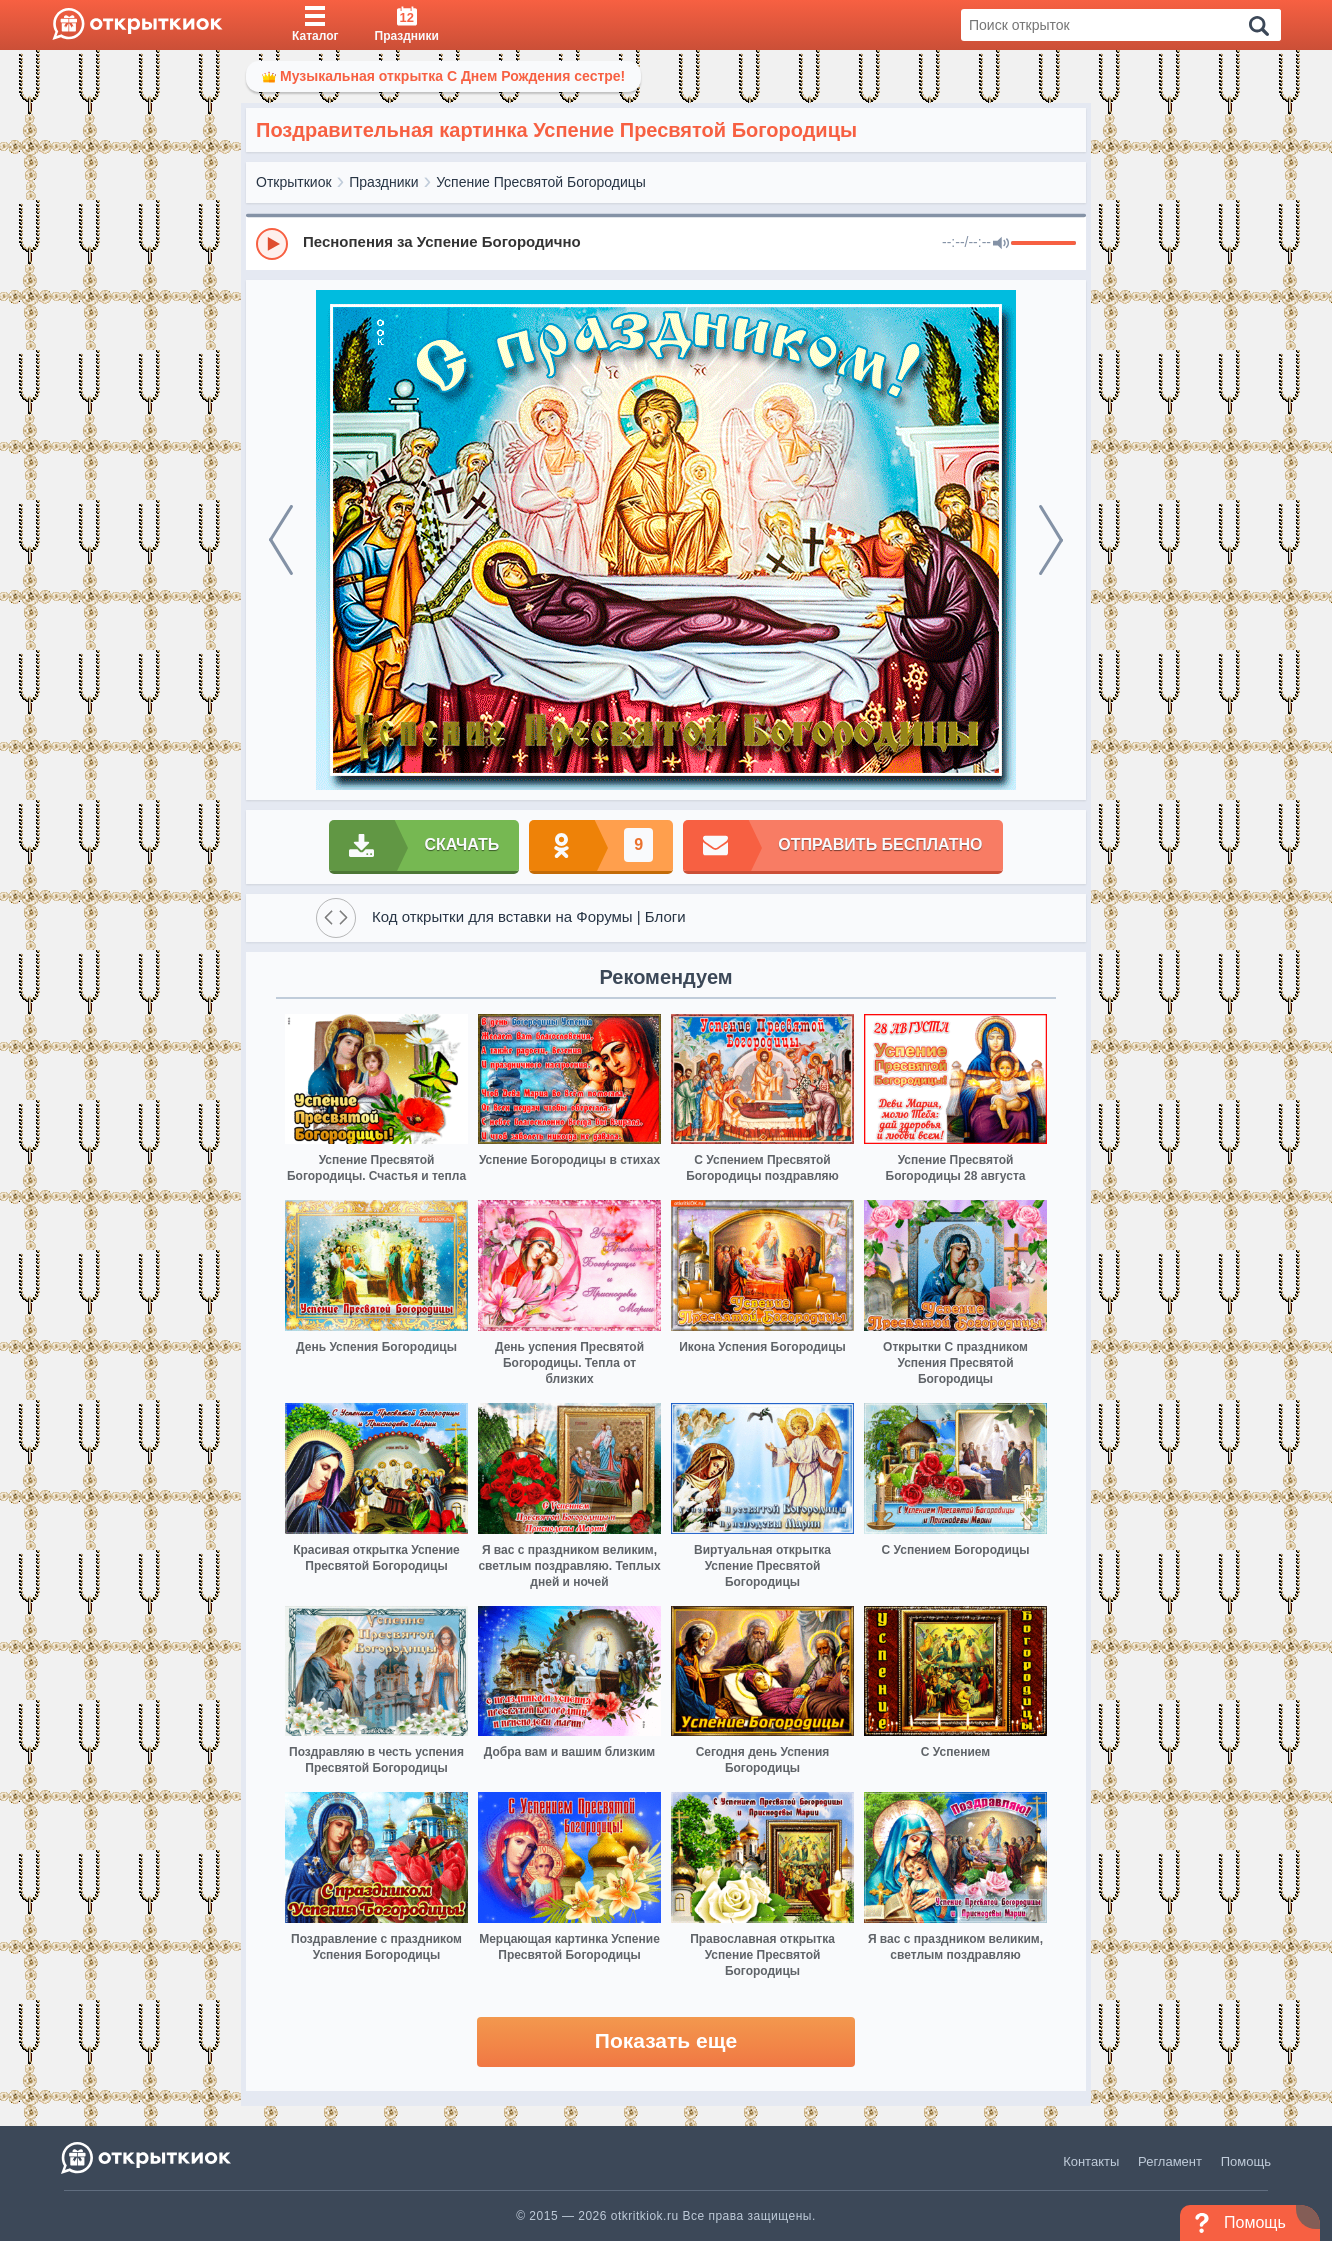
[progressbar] (1043, 244)
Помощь (1246, 2161)
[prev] (281, 540)
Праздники (383, 182)
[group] (666, 243)
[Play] (272, 244)
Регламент (1170, 2161)
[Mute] (1001, 244)
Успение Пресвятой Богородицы (541, 182)
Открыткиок (294, 182)
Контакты (1091, 2161)
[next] (1051, 540)
